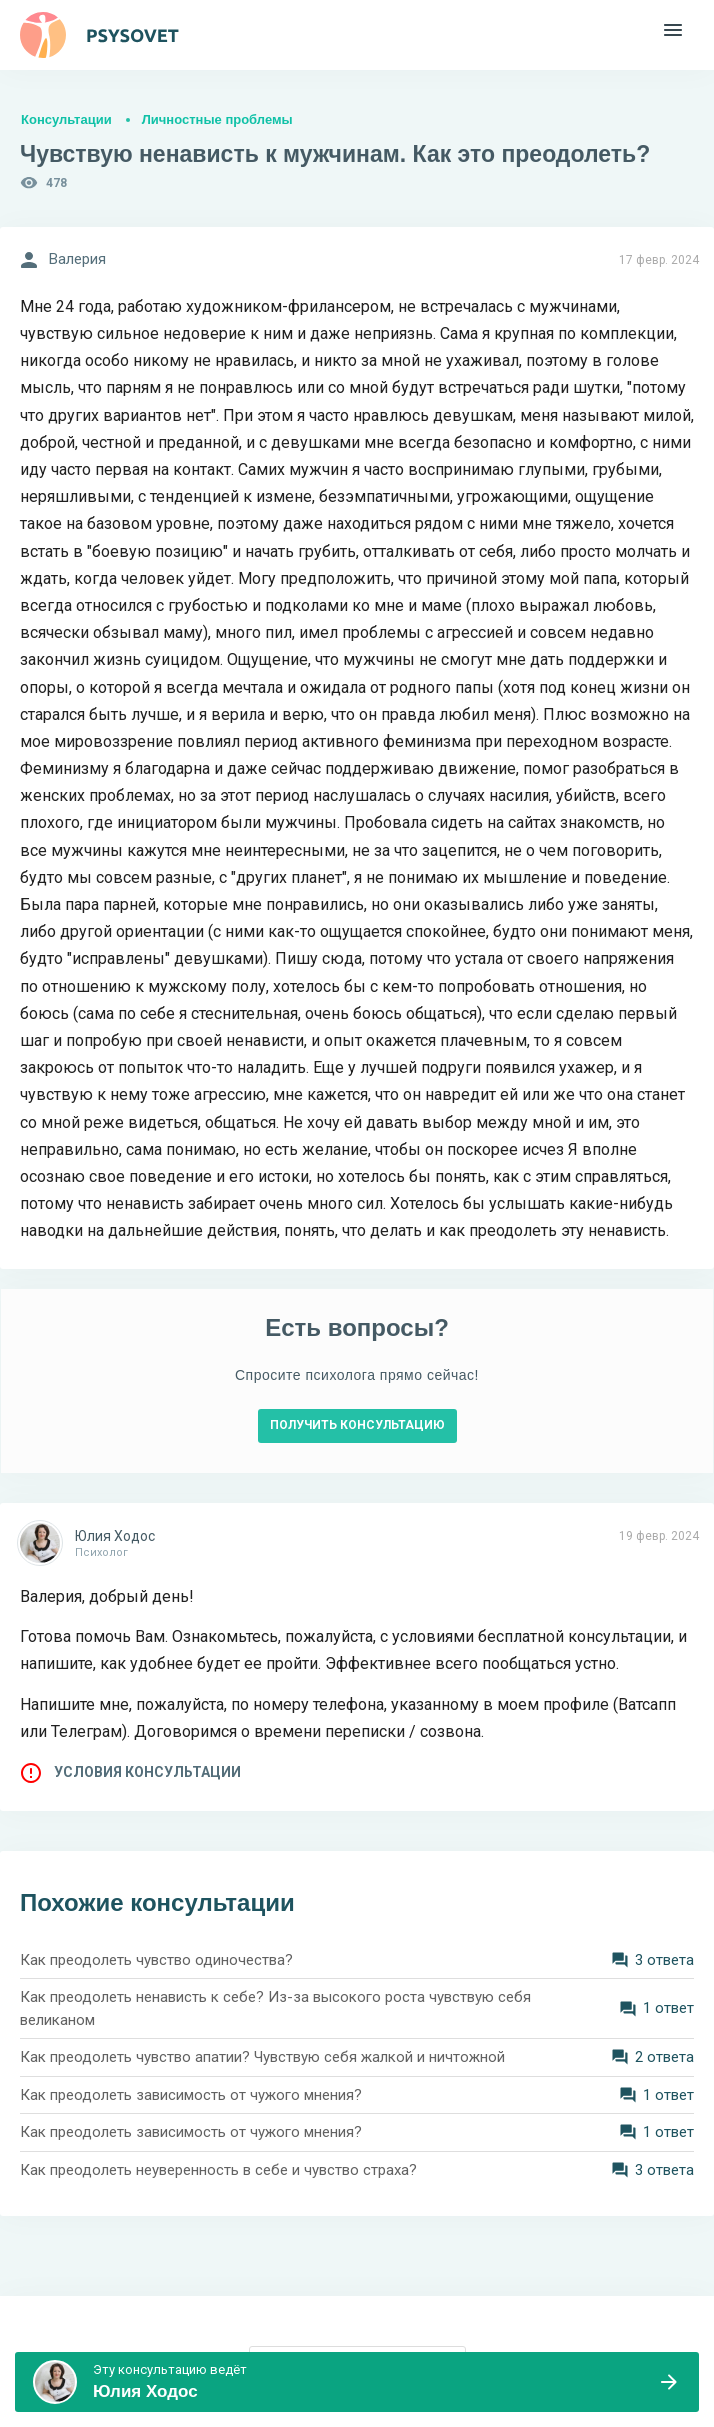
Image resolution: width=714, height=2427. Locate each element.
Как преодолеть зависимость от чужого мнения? (191, 2095)
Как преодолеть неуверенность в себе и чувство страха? (218, 2170)
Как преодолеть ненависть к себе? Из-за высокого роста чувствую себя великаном (275, 2008)
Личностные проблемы (217, 119)
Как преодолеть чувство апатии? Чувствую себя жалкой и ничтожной (262, 2057)
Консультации (66, 119)
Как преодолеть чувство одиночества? (156, 1960)
